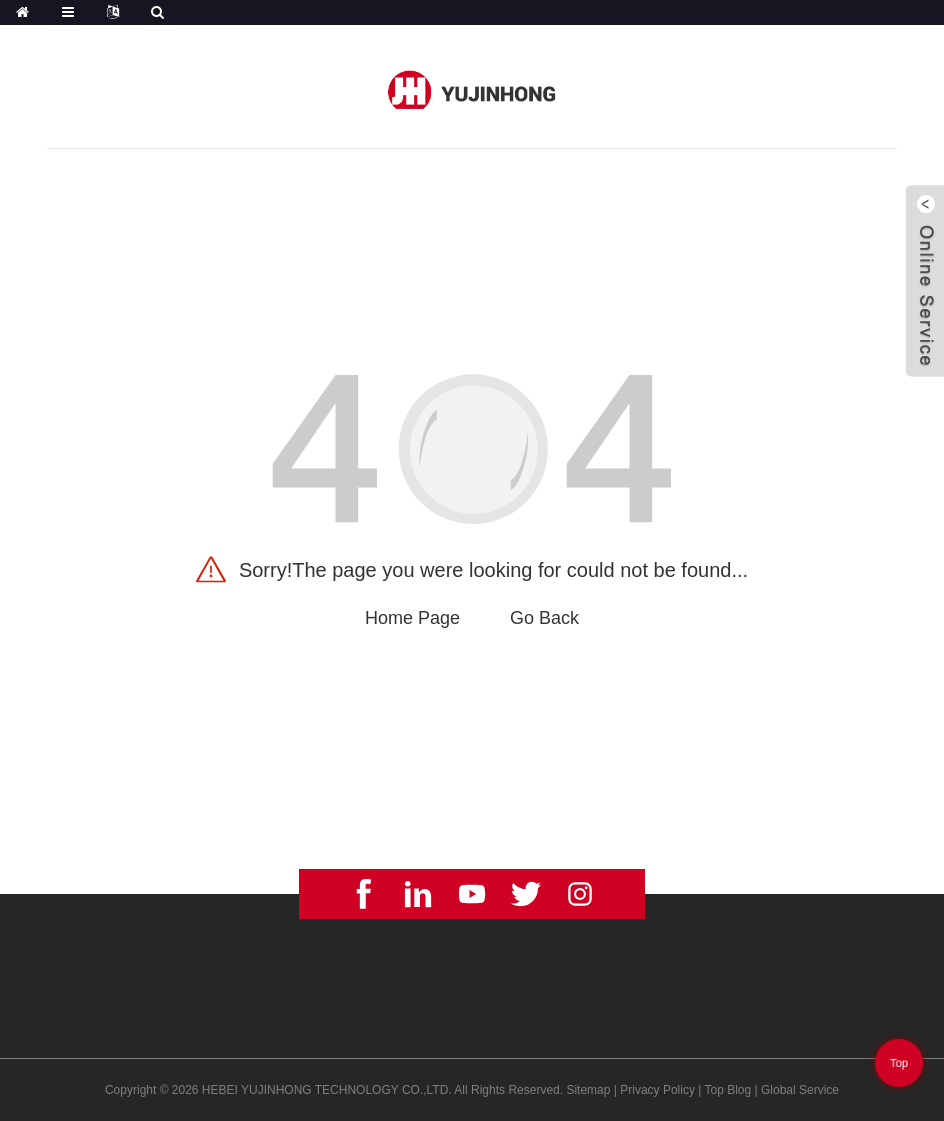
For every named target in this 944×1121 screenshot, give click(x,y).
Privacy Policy (657, 1090)
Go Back (544, 618)
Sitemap (588, 1090)
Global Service (800, 1090)
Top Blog (728, 1090)
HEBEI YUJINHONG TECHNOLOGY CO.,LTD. (327, 1090)
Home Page (412, 618)
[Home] (22, 12)
